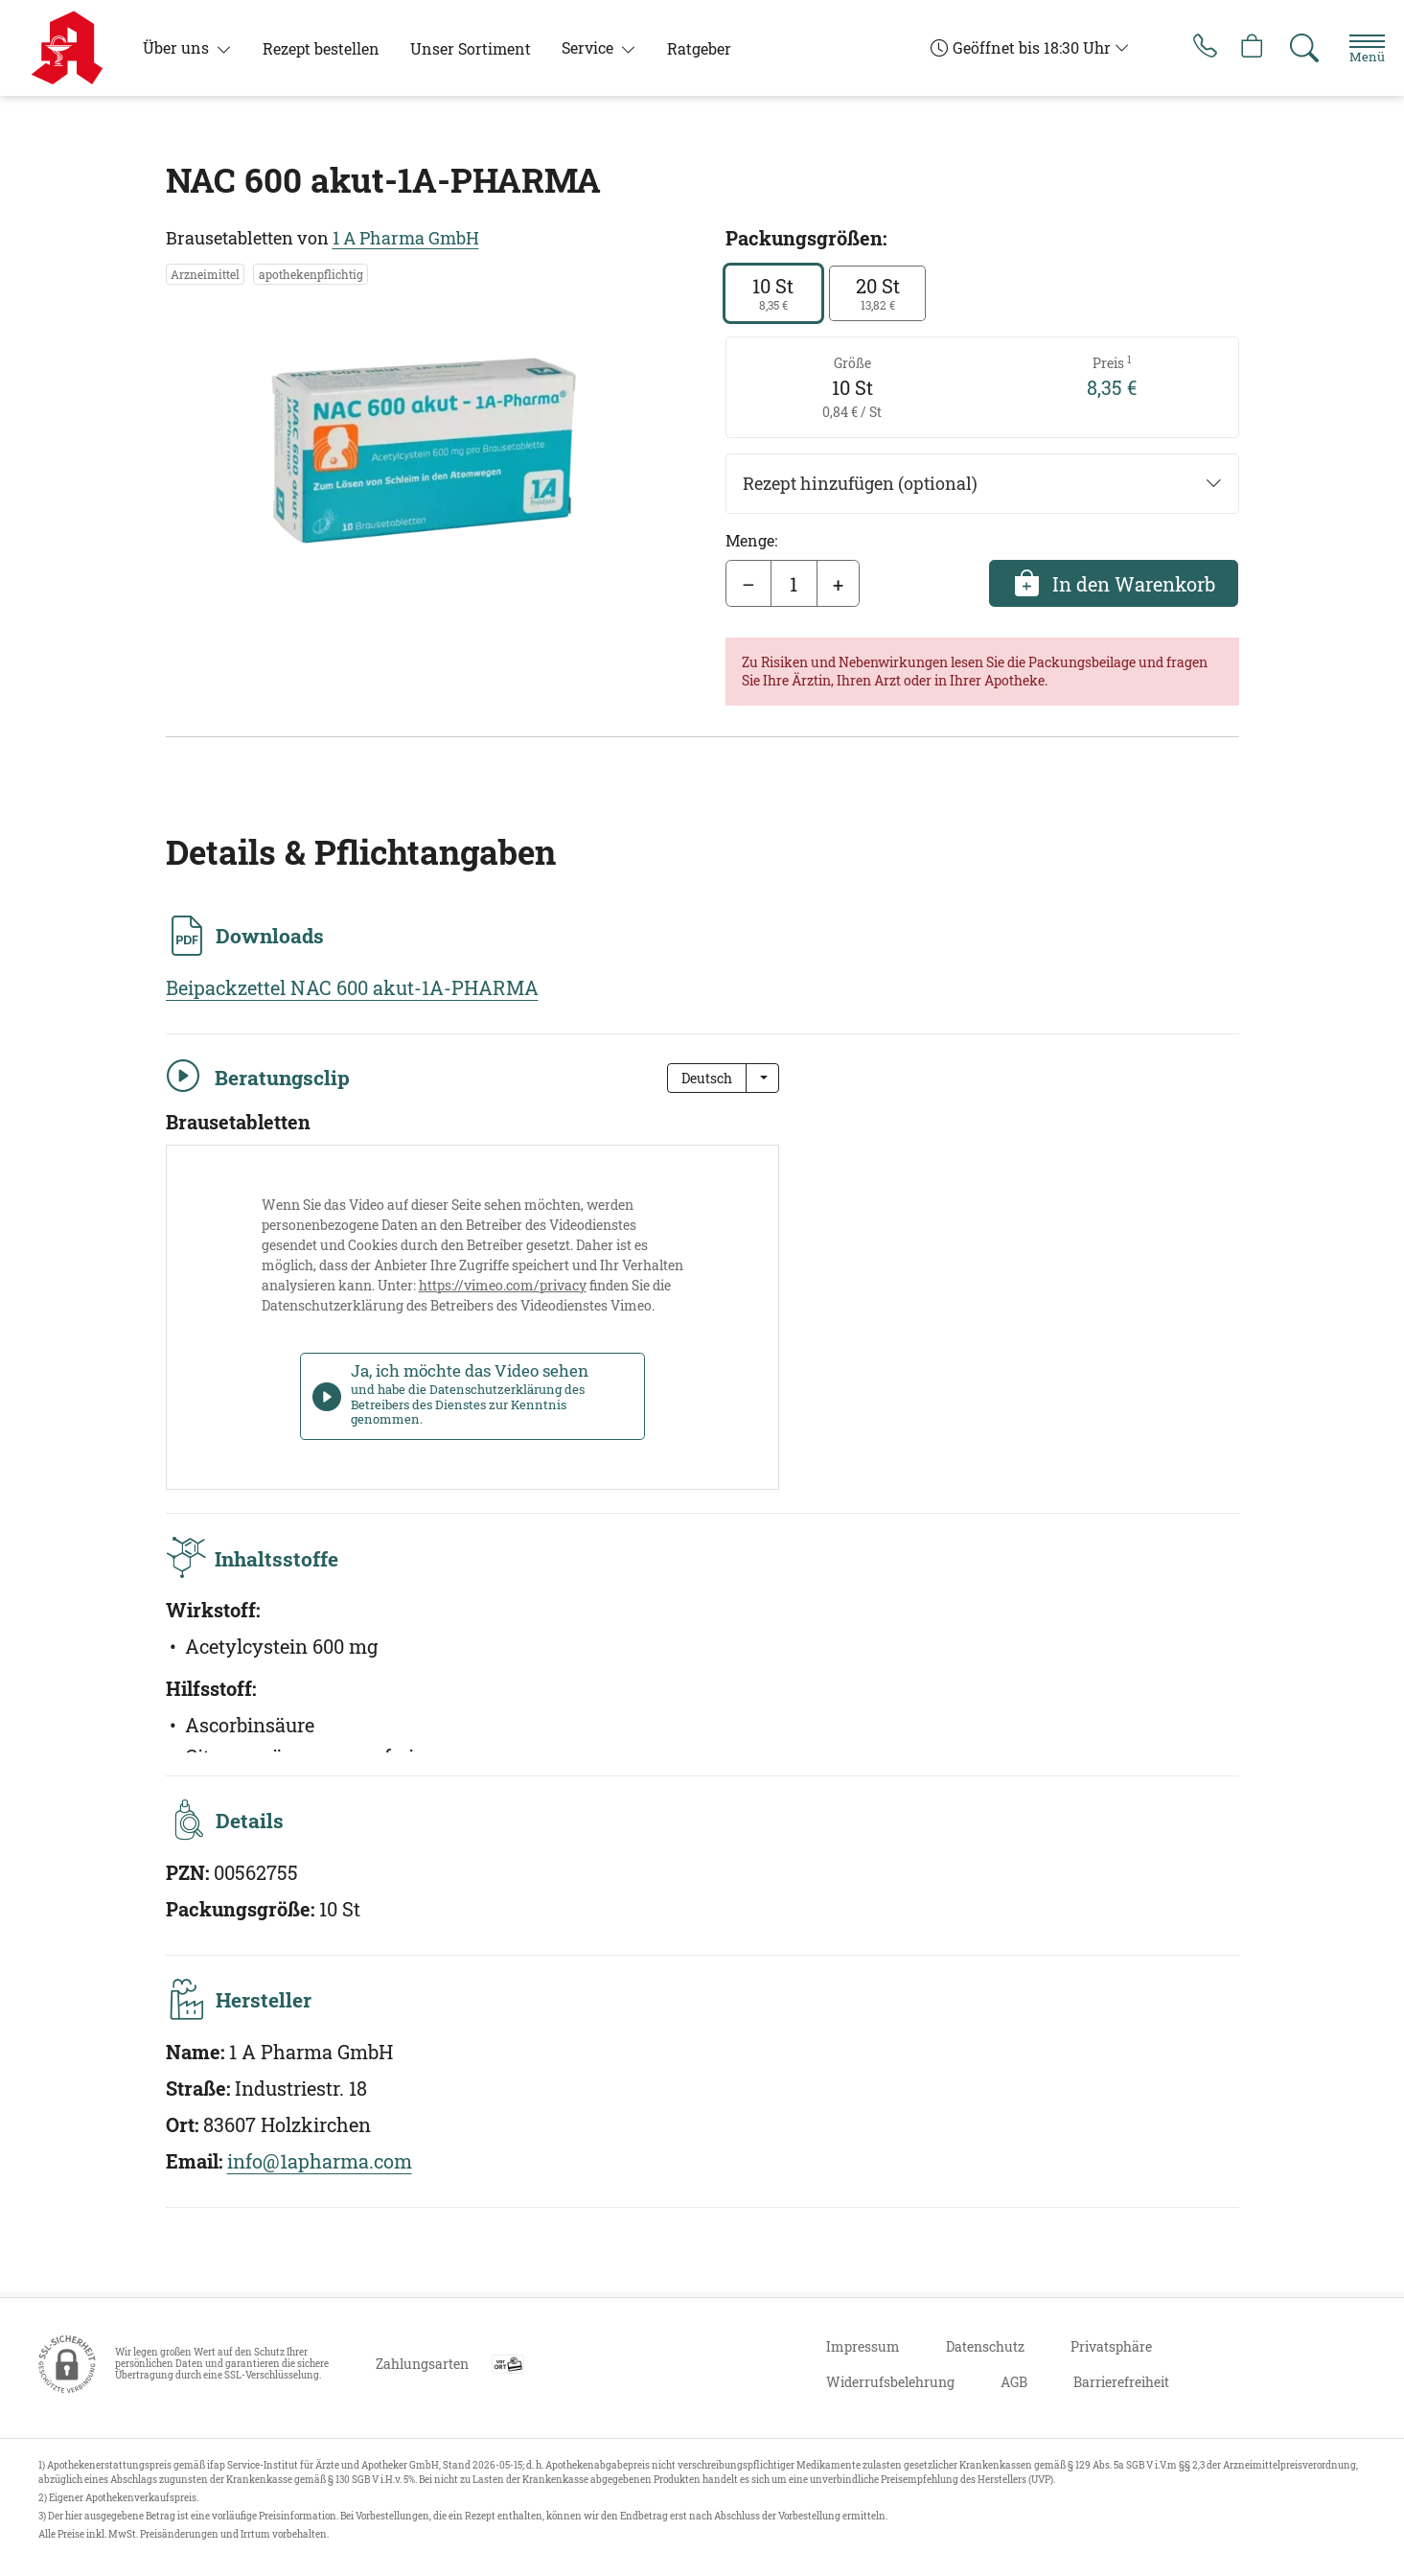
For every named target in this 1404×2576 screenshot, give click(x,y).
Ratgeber (699, 48)
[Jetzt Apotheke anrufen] (1186, 48)
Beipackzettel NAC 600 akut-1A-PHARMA (352, 987)
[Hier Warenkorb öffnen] (1239, 48)
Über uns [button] (178, 47)
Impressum (863, 2346)
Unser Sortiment (470, 48)
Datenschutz (985, 2346)
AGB (1014, 2382)
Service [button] (589, 47)
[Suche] (1293, 48)
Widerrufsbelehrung (890, 2382)
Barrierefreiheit (1121, 2382)
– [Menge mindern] (748, 583)
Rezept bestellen (321, 48)
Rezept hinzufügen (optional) (982, 484)
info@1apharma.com (319, 2165)
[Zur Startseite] (74, 48)
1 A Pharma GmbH (406, 237)
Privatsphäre (1111, 2346)
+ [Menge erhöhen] (838, 583)
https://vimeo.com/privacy (503, 1285)
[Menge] (794, 584)
